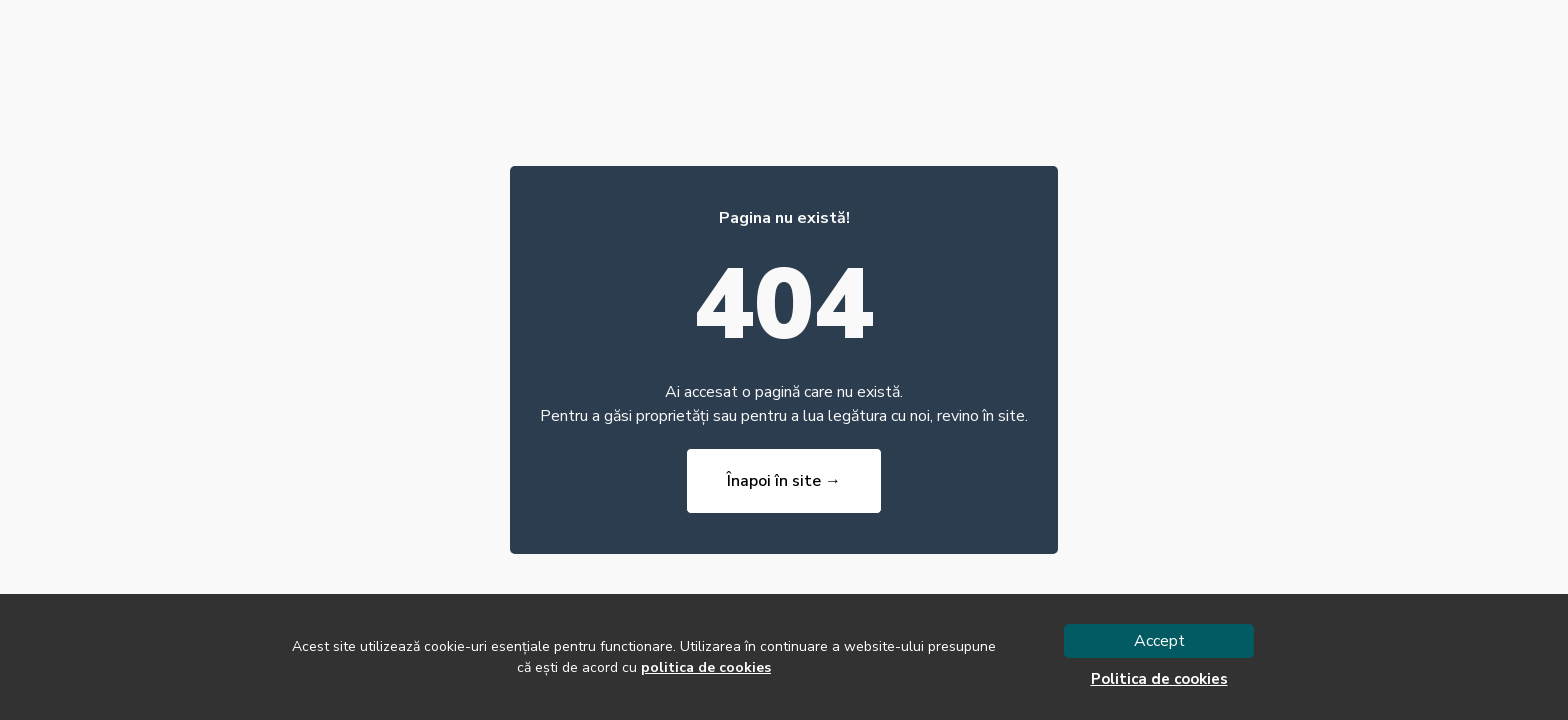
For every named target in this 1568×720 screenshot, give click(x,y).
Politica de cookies (1159, 679)
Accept (1159, 641)
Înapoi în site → (784, 481)
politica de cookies (706, 667)
